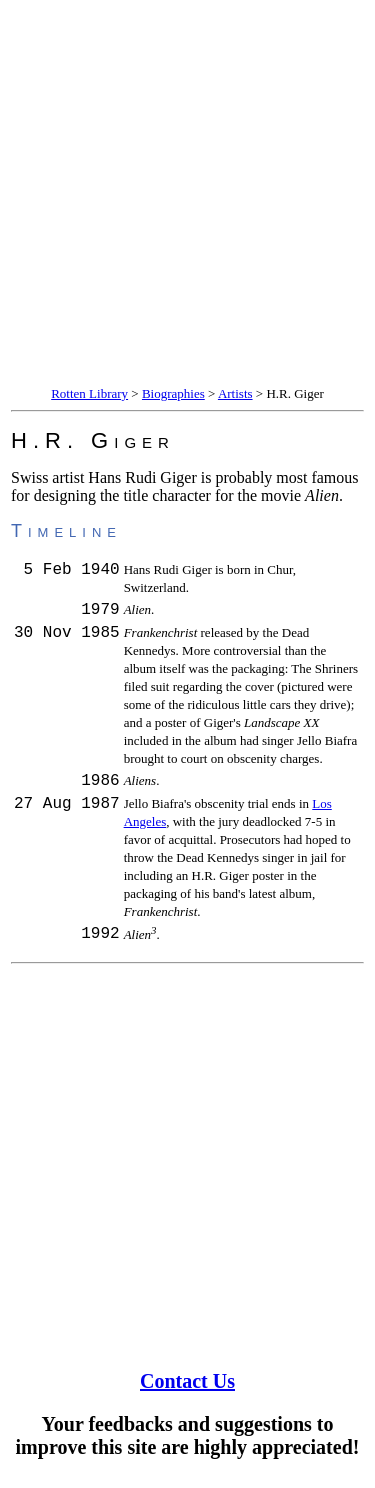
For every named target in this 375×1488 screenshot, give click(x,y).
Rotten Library (89, 393)
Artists (235, 393)
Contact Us (187, 1390)
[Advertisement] (187, 195)
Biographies (173, 393)
